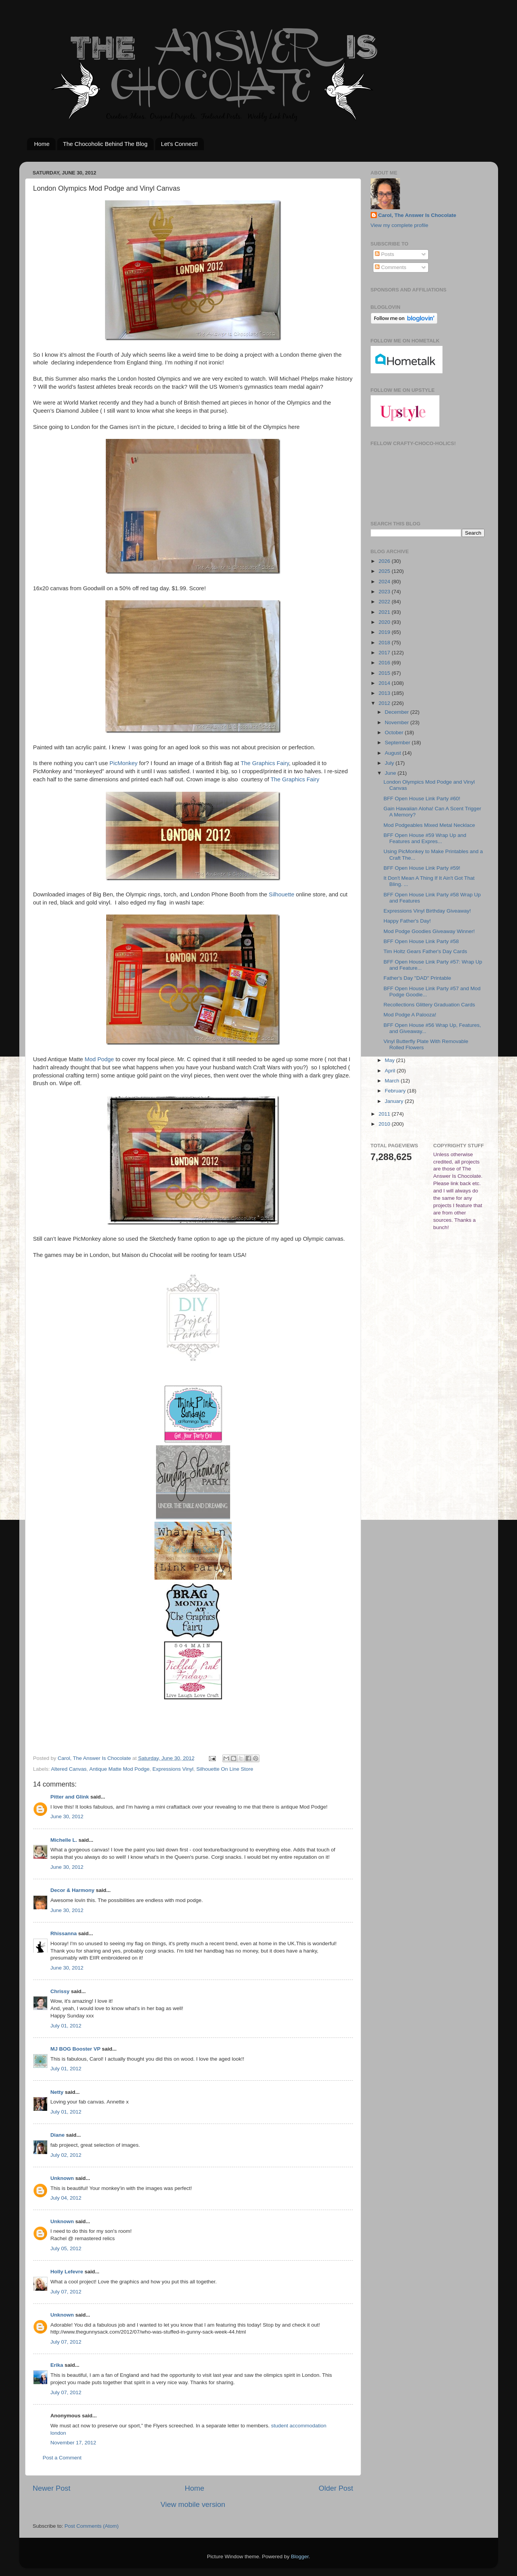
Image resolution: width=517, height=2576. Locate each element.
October (395, 732)
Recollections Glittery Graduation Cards (429, 1005)
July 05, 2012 (66, 2248)
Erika (57, 2365)
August (394, 753)
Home (41, 144)
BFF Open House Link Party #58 (421, 941)
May (390, 1060)
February (396, 1091)
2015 (385, 673)
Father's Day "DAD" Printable (417, 978)
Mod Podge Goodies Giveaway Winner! (429, 931)
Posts (384, 254)
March (393, 1081)
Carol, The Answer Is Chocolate (417, 215)
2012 (385, 703)
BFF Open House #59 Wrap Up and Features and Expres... (424, 838)
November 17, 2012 (74, 2443)
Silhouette (281, 894)
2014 (385, 683)
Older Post (336, 2488)
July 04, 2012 (66, 2198)
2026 (385, 561)
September (398, 742)
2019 (385, 632)
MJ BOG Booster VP (76, 2049)
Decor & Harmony (73, 1890)
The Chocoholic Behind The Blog (105, 144)
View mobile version (193, 2504)
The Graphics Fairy (265, 763)
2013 (385, 693)
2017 (385, 652)
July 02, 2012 (66, 2155)
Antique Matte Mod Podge (119, 1769)
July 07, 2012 (66, 2292)
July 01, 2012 (66, 2026)
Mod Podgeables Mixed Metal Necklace (429, 825)
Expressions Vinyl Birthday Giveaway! (427, 911)
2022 (385, 602)
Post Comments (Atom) (91, 2526)
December (397, 712)
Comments (390, 267)
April (391, 1071)
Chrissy (60, 1991)
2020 (385, 622)
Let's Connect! (179, 144)
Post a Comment (62, 2458)
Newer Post (52, 2488)
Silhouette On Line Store (225, 1769)
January (395, 1101)
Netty (57, 2092)
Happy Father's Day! (407, 921)
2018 (385, 642)
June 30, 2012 (67, 1816)
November (397, 722)
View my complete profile (400, 225)
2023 (385, 591)
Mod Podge (99, 1059)
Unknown (62, 2178)
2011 (385, 1114)
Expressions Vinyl (173, 1769)
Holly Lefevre (67, 2272)
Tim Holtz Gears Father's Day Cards (425, 951)
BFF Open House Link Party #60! (421, 798)
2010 (385, 1124)
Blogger (300, 2556)
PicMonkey (124, 763)
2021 (385, 612)
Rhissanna (64, 1933)
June (391, 773)
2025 (385, 571)
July (390, 763)
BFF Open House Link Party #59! (421, 868)
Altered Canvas (68, 1769)
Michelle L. (64, 1840)
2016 (385, 663)
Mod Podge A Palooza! (409, 1015)
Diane (58, 2135)
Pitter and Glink (70, 1797)
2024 (385, 581)
